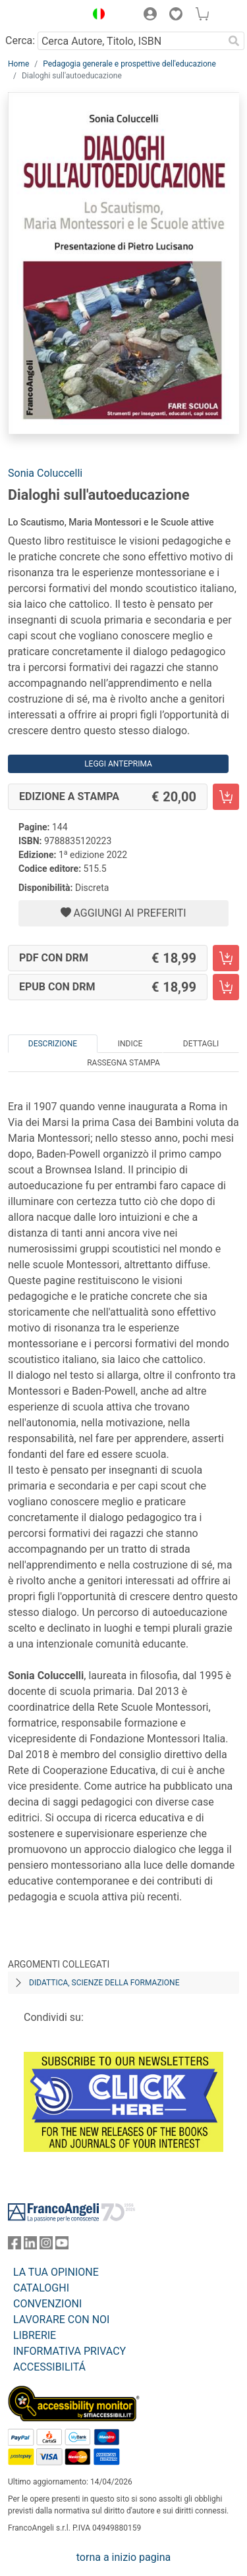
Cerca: (20, 40)
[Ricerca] (233, 41)
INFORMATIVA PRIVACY (69, 2351)
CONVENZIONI (47, 2303)
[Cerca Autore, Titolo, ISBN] (130, 41)
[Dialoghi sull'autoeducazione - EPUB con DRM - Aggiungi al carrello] (226, 987)
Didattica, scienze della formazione (104, 1982)
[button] (95, 15)
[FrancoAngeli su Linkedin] (30, 2246)
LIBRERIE (34, 2335)
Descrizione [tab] (52, 1043)
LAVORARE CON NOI (61, 2319)
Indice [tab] (130, 1043)
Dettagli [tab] (201, 1043)
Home (18, 63)
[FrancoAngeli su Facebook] (14, 2246)
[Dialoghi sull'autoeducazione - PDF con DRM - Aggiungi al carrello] (226, 958)
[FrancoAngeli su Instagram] (46, 2246)
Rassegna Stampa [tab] (123, 1062)
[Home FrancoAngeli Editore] (43, 16)
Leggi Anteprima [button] (118, 763)
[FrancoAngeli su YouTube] (62, 2246)
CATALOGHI (41, 2288)
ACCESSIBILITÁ (49, 2367)
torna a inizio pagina (123, 2557)
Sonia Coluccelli (45, 473)
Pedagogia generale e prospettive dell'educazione (129, 63)
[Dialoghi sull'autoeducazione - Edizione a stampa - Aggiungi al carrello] (226, 797)
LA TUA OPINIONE (56, 2272)
